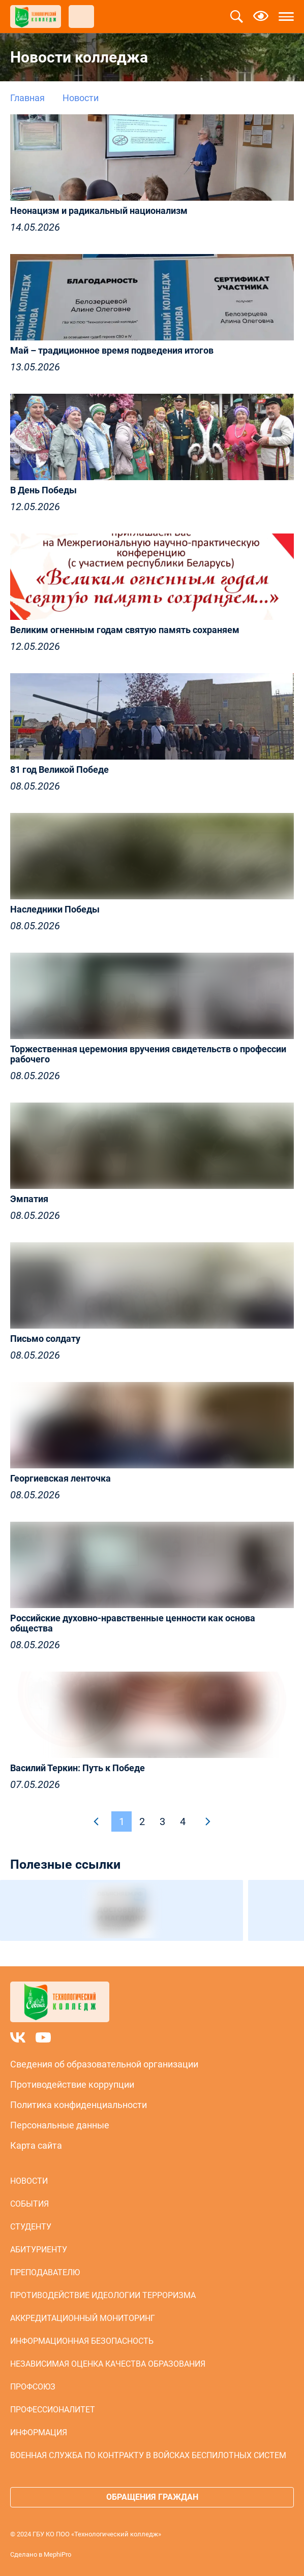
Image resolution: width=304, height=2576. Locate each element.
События (29, 2204)
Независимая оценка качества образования (107, 2364)
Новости (29, 2181)
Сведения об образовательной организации (104, 2064)
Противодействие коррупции (72, 2084)
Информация (38, 2432)
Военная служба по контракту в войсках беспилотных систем (148, 2455)
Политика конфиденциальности (78, 2104)
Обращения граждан (152, 2497)
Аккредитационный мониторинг (82, 2318)
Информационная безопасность (82, 2341)
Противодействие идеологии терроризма (103, 2295)
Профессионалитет (52, 2409)
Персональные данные (59, 2125)
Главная (27, 97)
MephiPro (57, 2554)
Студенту (30, 2227)
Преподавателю (45, 2272)
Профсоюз (32, 2387)
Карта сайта (36, 2145)
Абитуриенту (38, 2249)
